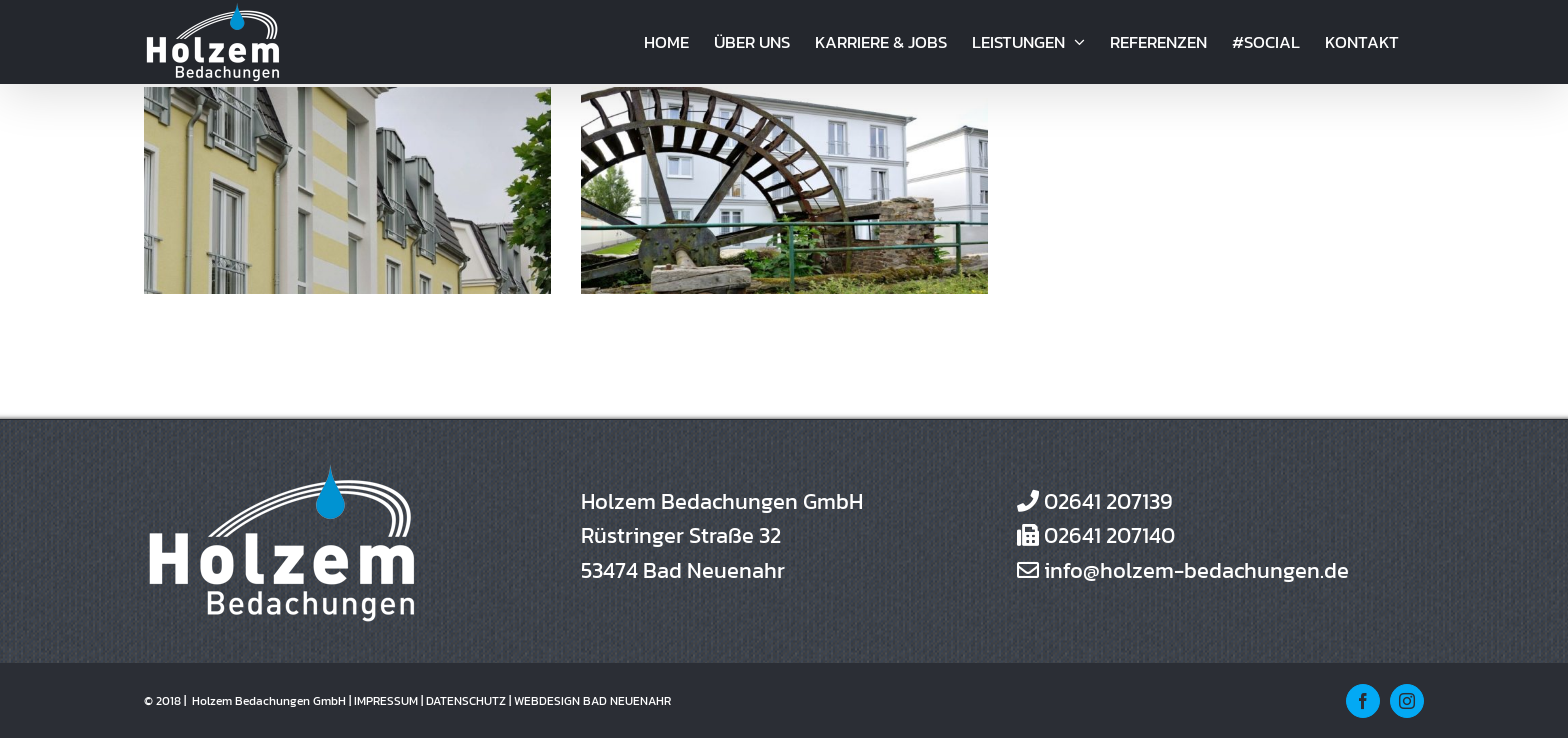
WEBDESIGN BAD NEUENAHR (592, 701)
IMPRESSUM (386, 701)
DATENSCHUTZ (466, 701)
